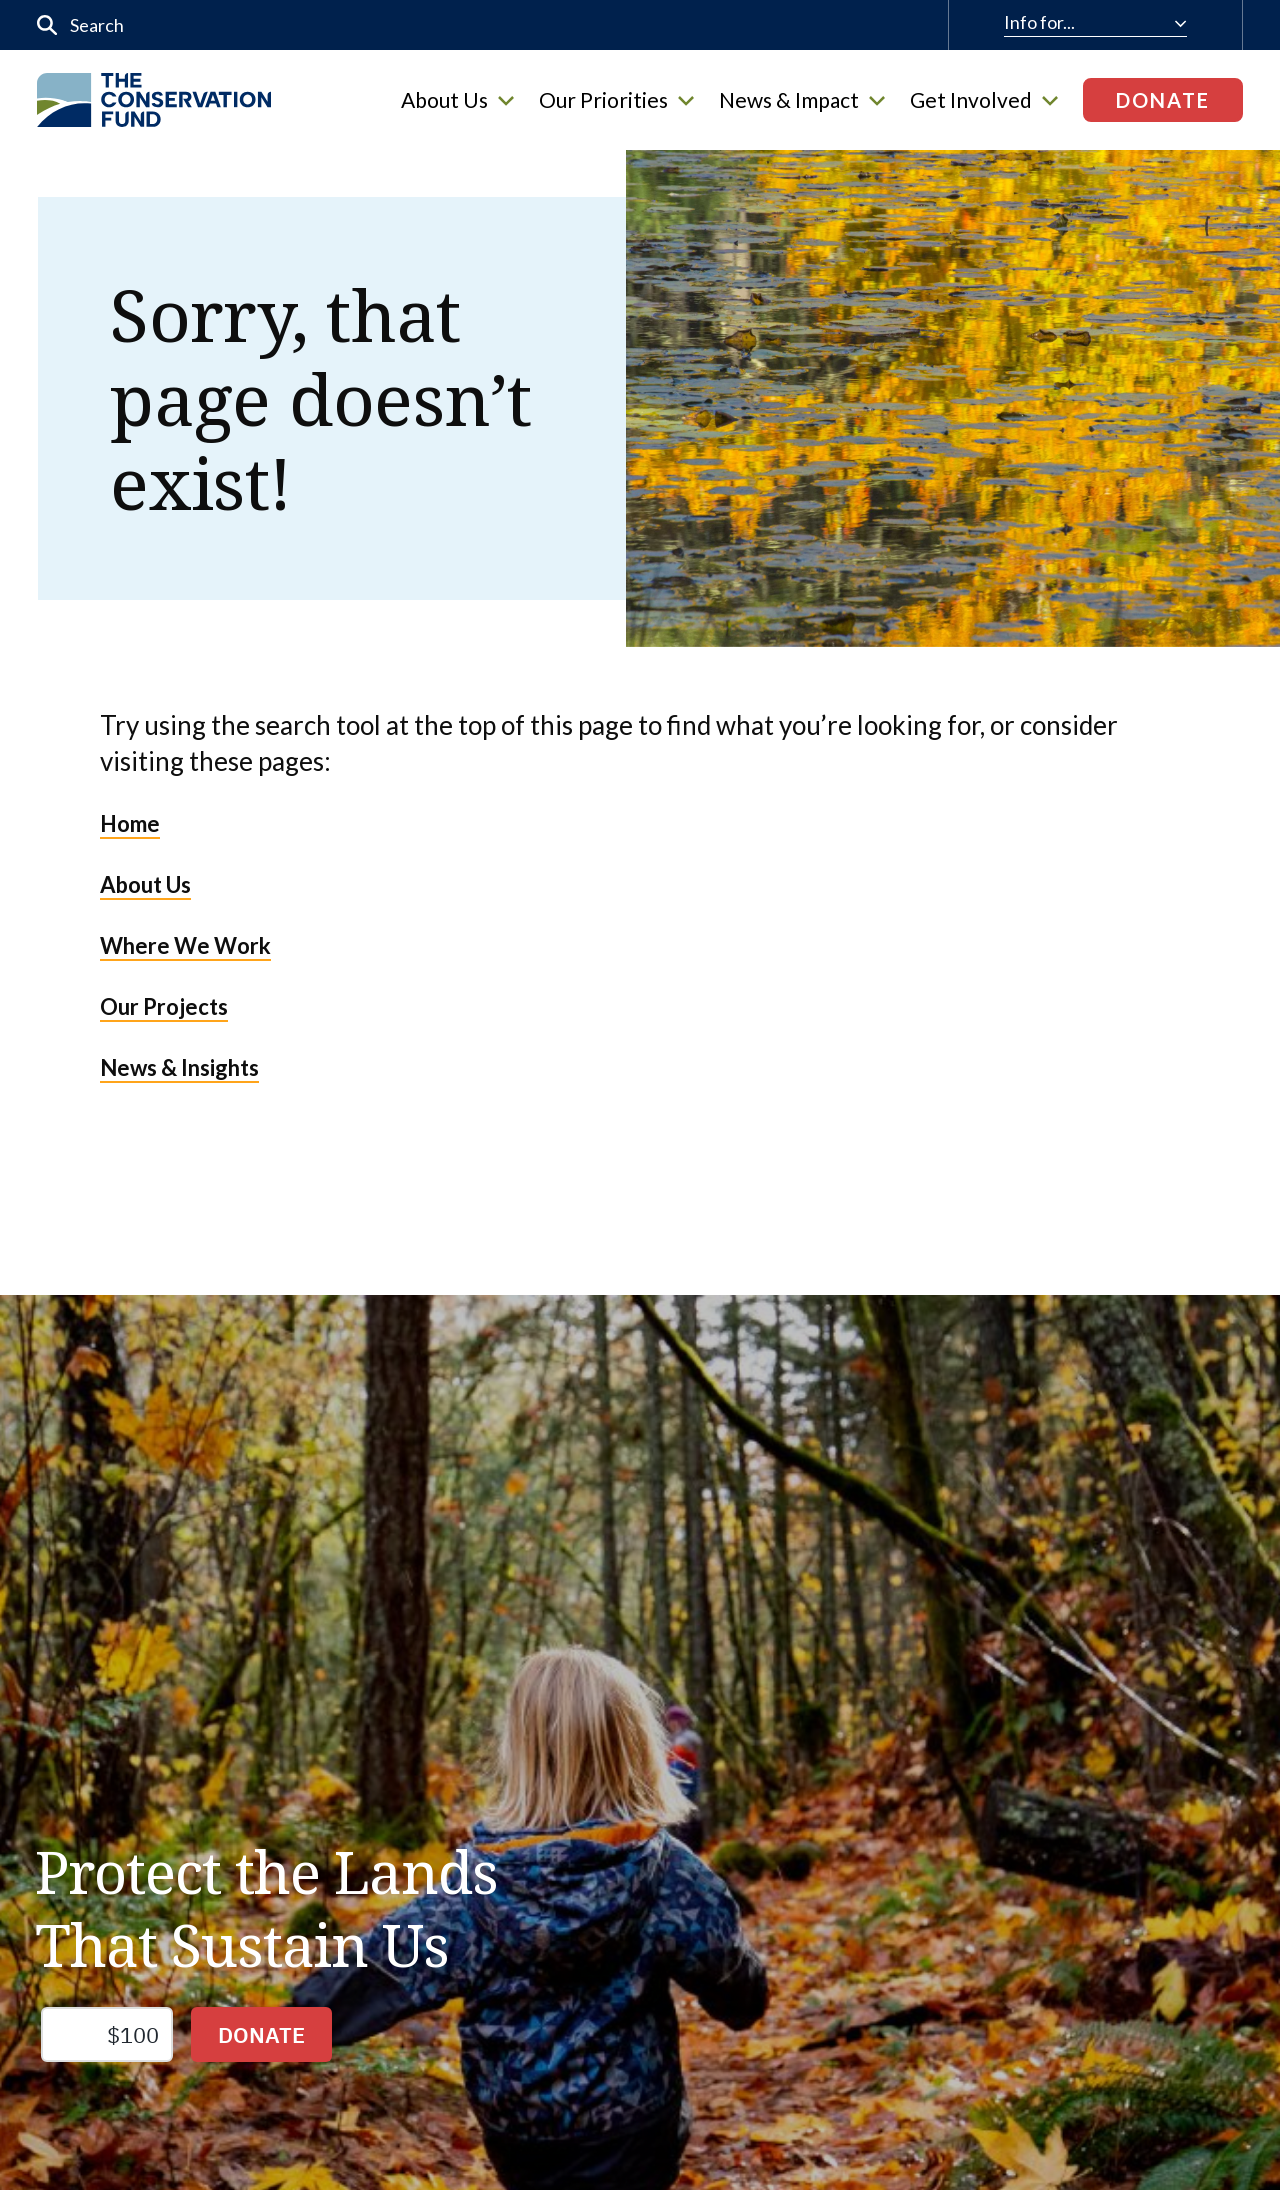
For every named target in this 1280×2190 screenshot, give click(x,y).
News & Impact (802, 100)
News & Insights (179, 1067)
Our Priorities (616, 100)
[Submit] (47, 25)
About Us (457, 100)
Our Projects (164, 1006)
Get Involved (984, 100)
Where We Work (185, 945)
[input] (401, 25)
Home (130, 823)
